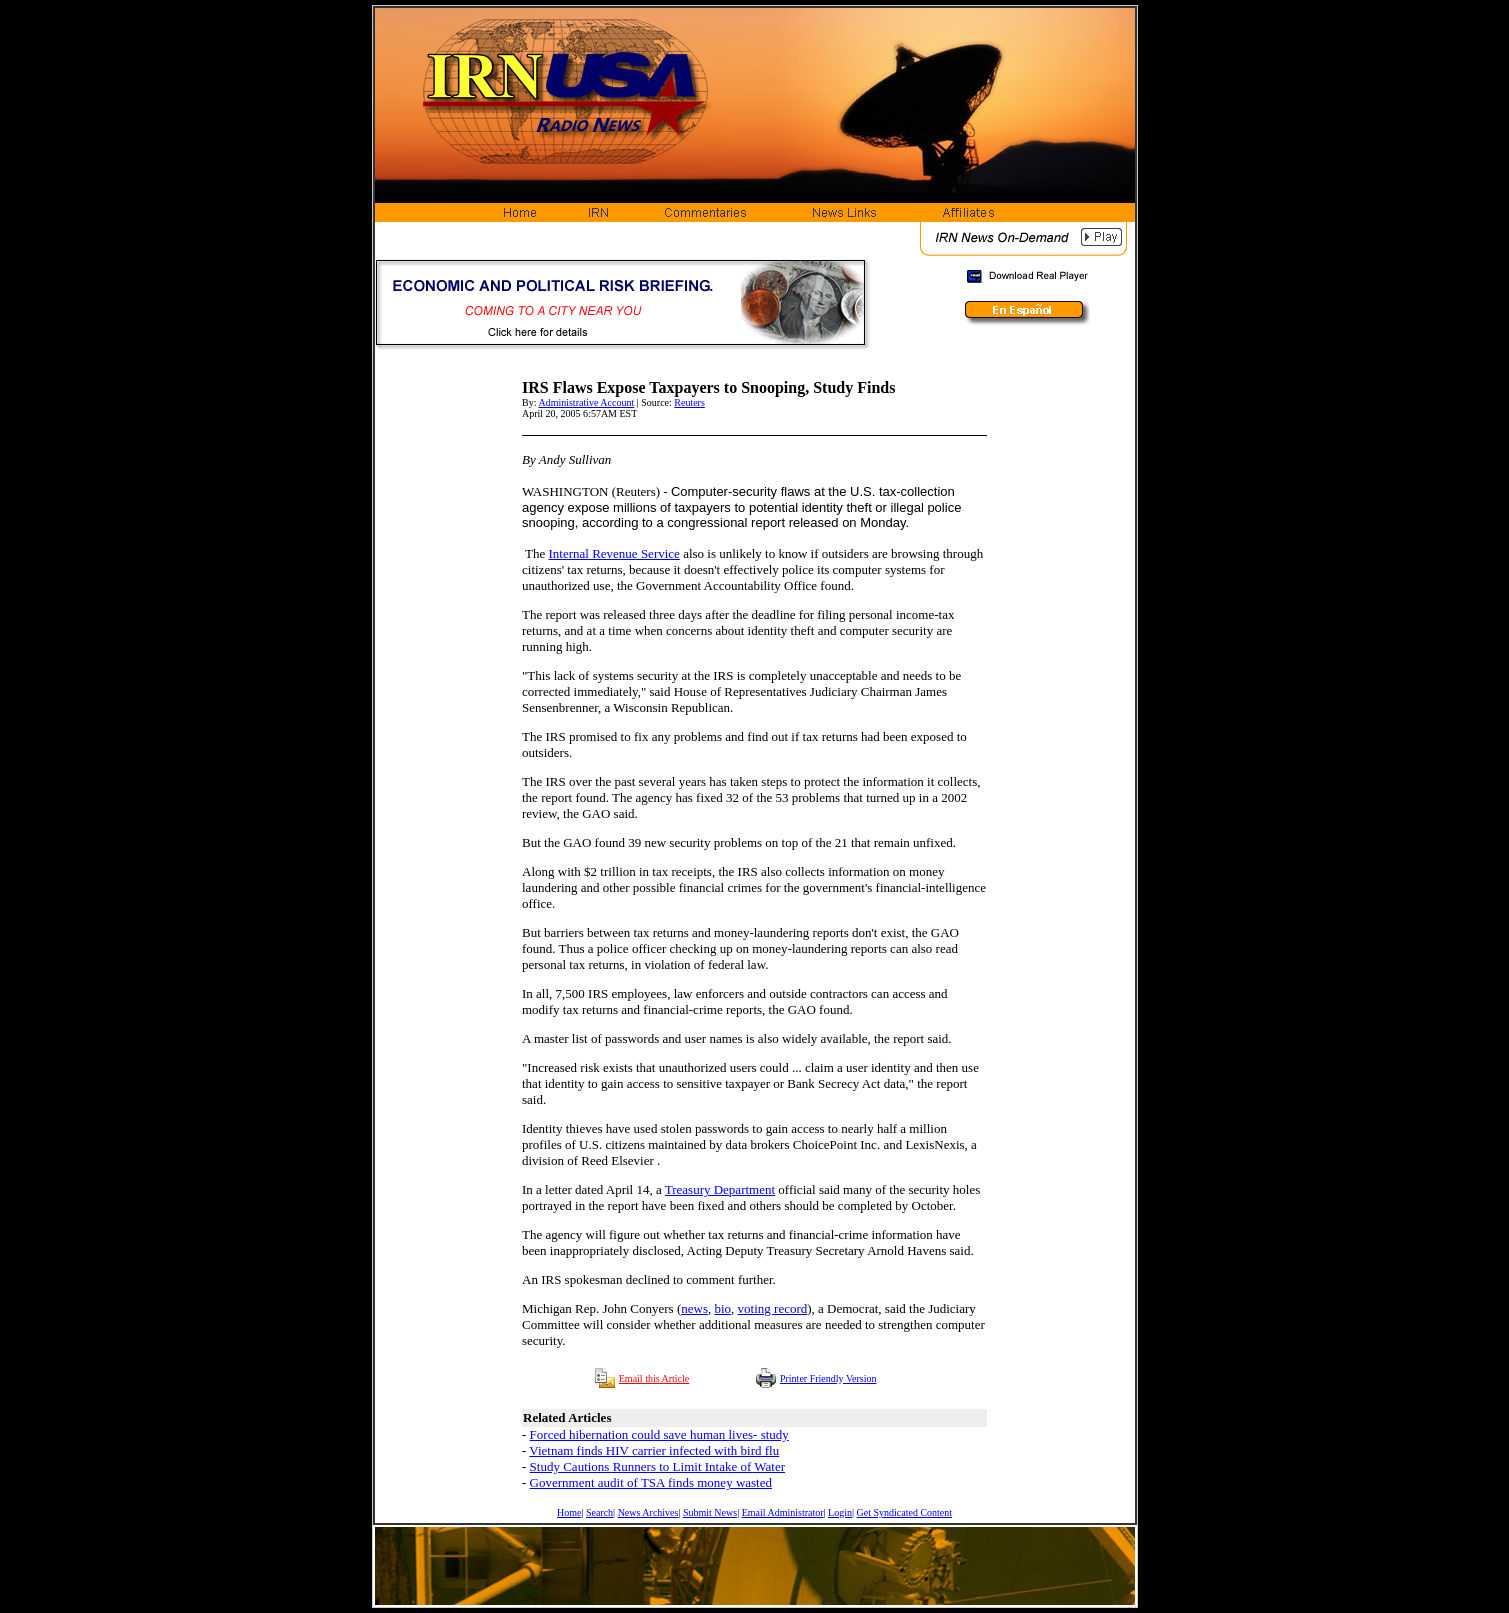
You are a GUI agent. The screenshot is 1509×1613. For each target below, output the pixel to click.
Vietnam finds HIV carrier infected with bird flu (654, 1450)
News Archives (648, 1512)
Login (840, 1512)
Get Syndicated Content (905, 1512)
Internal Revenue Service (613, 553)
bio (722, 1308)
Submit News (710, 1512)
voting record (773, 1308)
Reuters (689, 402)
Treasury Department (720, 1189)
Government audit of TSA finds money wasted (651, 1482)
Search (599, 1512)
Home (569, 1512)
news (694, 1308)
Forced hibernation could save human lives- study (659, 1434)
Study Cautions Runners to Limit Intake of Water (657, 1466)
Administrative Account (586, 402)
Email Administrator (783, 1512)
